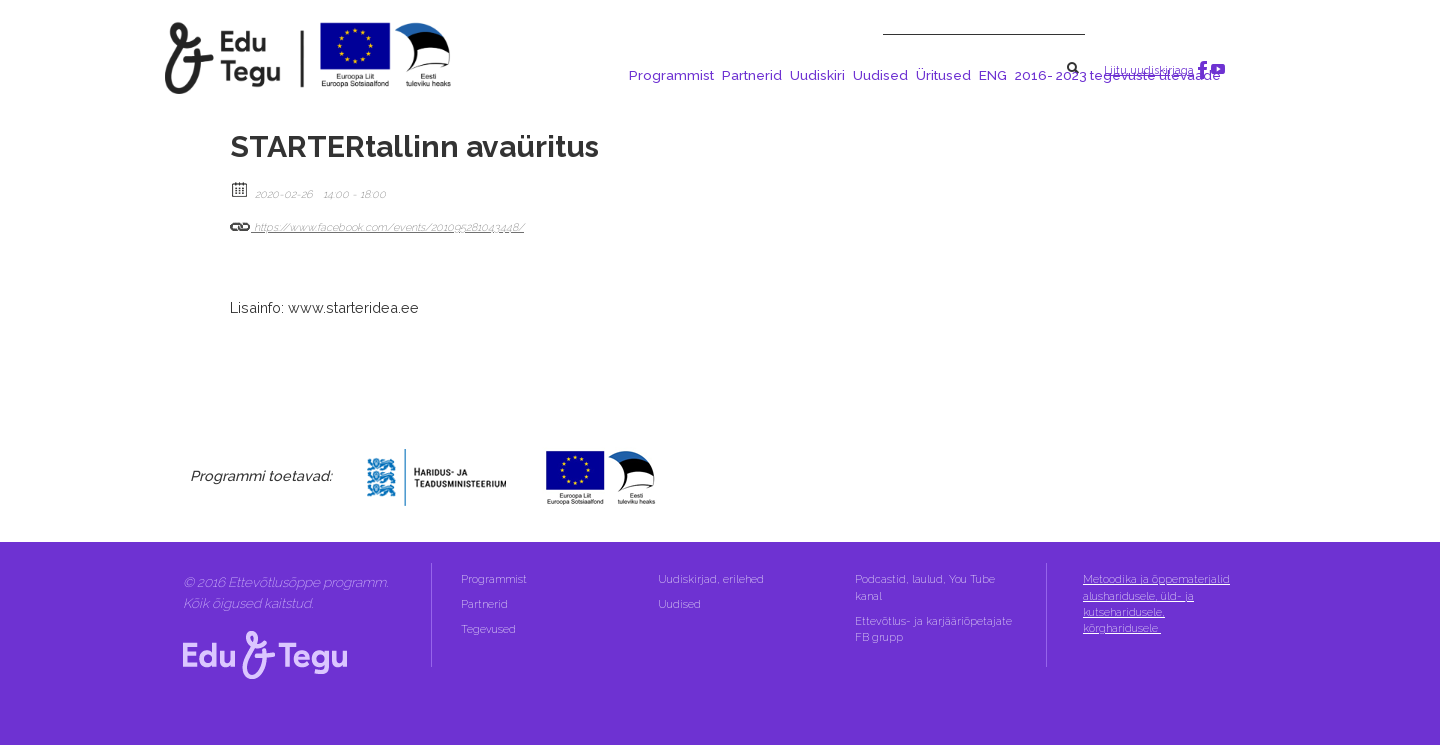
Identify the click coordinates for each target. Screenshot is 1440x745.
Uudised (880, 75)
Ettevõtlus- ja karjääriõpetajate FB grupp (933, 629)
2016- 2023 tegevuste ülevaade (1118, 75)
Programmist (671, 75)
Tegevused (490, 629)
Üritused (943, 75)
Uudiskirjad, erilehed (712, 579)
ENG (993, 75)
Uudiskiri (817, 75)
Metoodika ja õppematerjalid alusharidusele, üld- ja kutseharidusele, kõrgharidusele (1156, 604)
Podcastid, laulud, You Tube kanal (925, 587)
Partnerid (752, 75)
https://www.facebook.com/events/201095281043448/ (377, 223)
